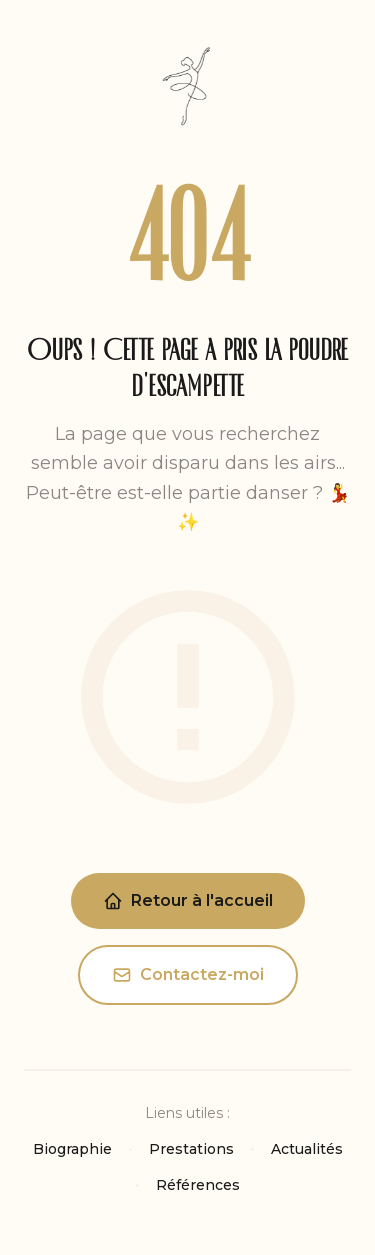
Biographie (72, 1149)
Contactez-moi (188, 975)
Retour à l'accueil (188, 901)
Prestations (191, 1149)
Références (198, 1185)
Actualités (307, 1149)
